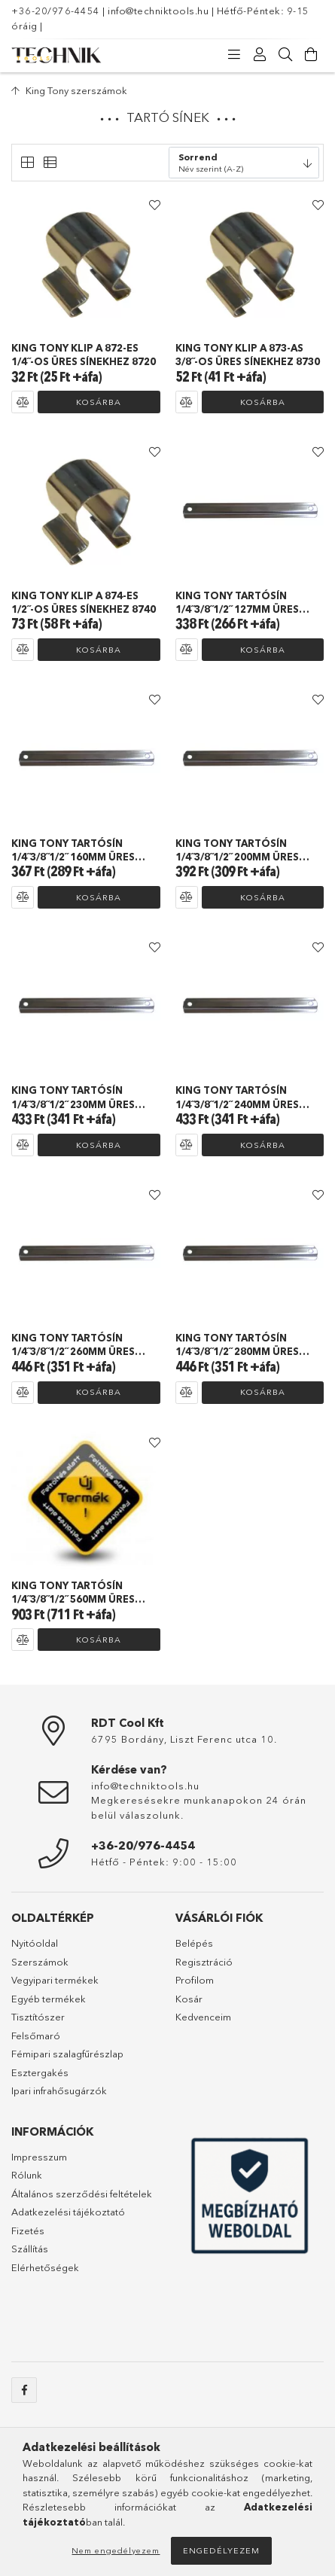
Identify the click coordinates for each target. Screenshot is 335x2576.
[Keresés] (285, 55)
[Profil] (260, 55)
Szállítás (29, 2249)
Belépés (194, 1943)
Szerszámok (40, 1962)
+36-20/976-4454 (55, 11)
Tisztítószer (38, 2017)
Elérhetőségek (45, 2267)
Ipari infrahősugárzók (59, 2090)
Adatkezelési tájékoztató (68, 2212)
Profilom (194, 1980)
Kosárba (98, 402)
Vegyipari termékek (55, 1980)
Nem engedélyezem (116, 2550)
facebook (24, 2390)
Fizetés (27, 2230)
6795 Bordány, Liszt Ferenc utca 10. (184, 1739)
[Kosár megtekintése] (311, 55)
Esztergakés (40, 2072)
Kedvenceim (203, 2017)
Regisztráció (204, 1962)
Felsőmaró (35, 2035)
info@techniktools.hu (158, 11)
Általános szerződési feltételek (81, 2194)
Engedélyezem (221, 2550)
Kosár (189, 1999)
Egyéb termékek (48, 1999)
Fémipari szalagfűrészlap (67, 2054)
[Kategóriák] (234, 55)
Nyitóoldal (34, 1943)
